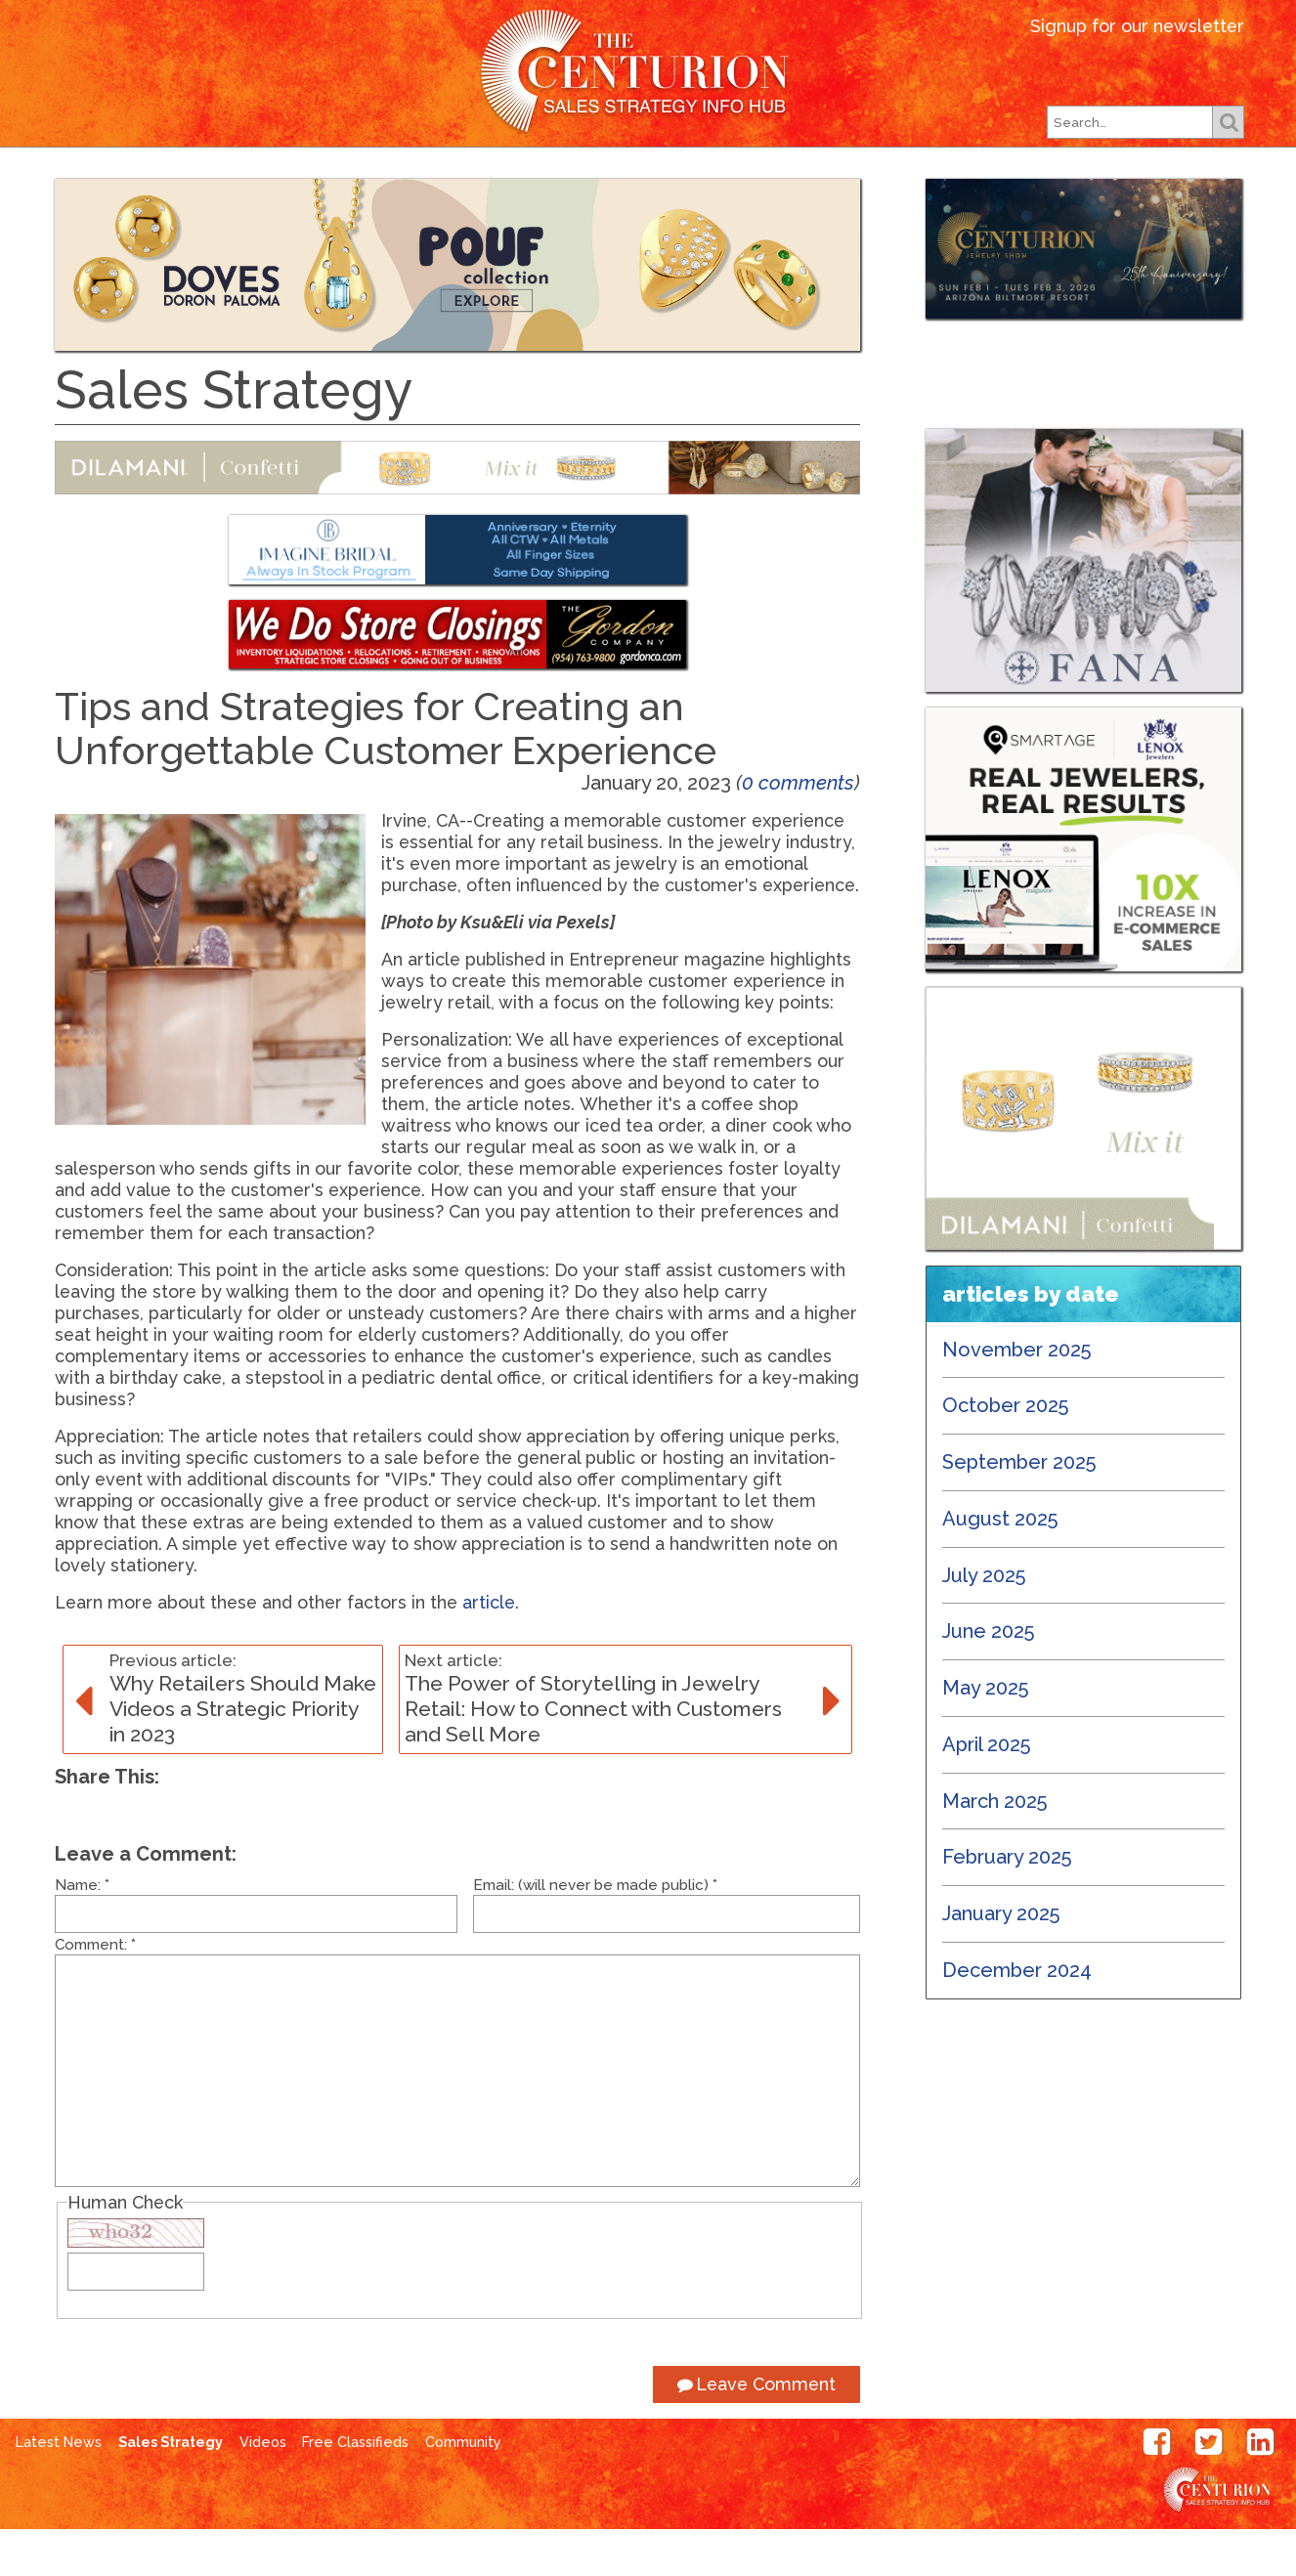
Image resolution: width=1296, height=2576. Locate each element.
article (488, 1649)
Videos (262, 2489)
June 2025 (988, 1678)
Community (463, 2489)
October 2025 (1005, 1452)
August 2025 (1000, 1565)
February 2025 (1007, 1903)
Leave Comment (756, 2431)
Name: (82, 1932)
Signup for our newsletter (1137, 26)
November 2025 (1017, 1396)
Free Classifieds (971, 180)
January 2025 (1001, 1960)
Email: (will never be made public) (595, 1932)
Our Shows (632, 180)
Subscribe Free (788, 180)
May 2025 (985, 1734)
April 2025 (986, 1791)
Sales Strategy (170, 2489)
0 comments (798, 829)
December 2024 (1017, 2017)
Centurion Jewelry (648, 72)
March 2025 (995, 1848)
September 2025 (1019, 1509)
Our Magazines (476, 180)
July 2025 (984, 1622)
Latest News (310, 180)
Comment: (95, 1991)
